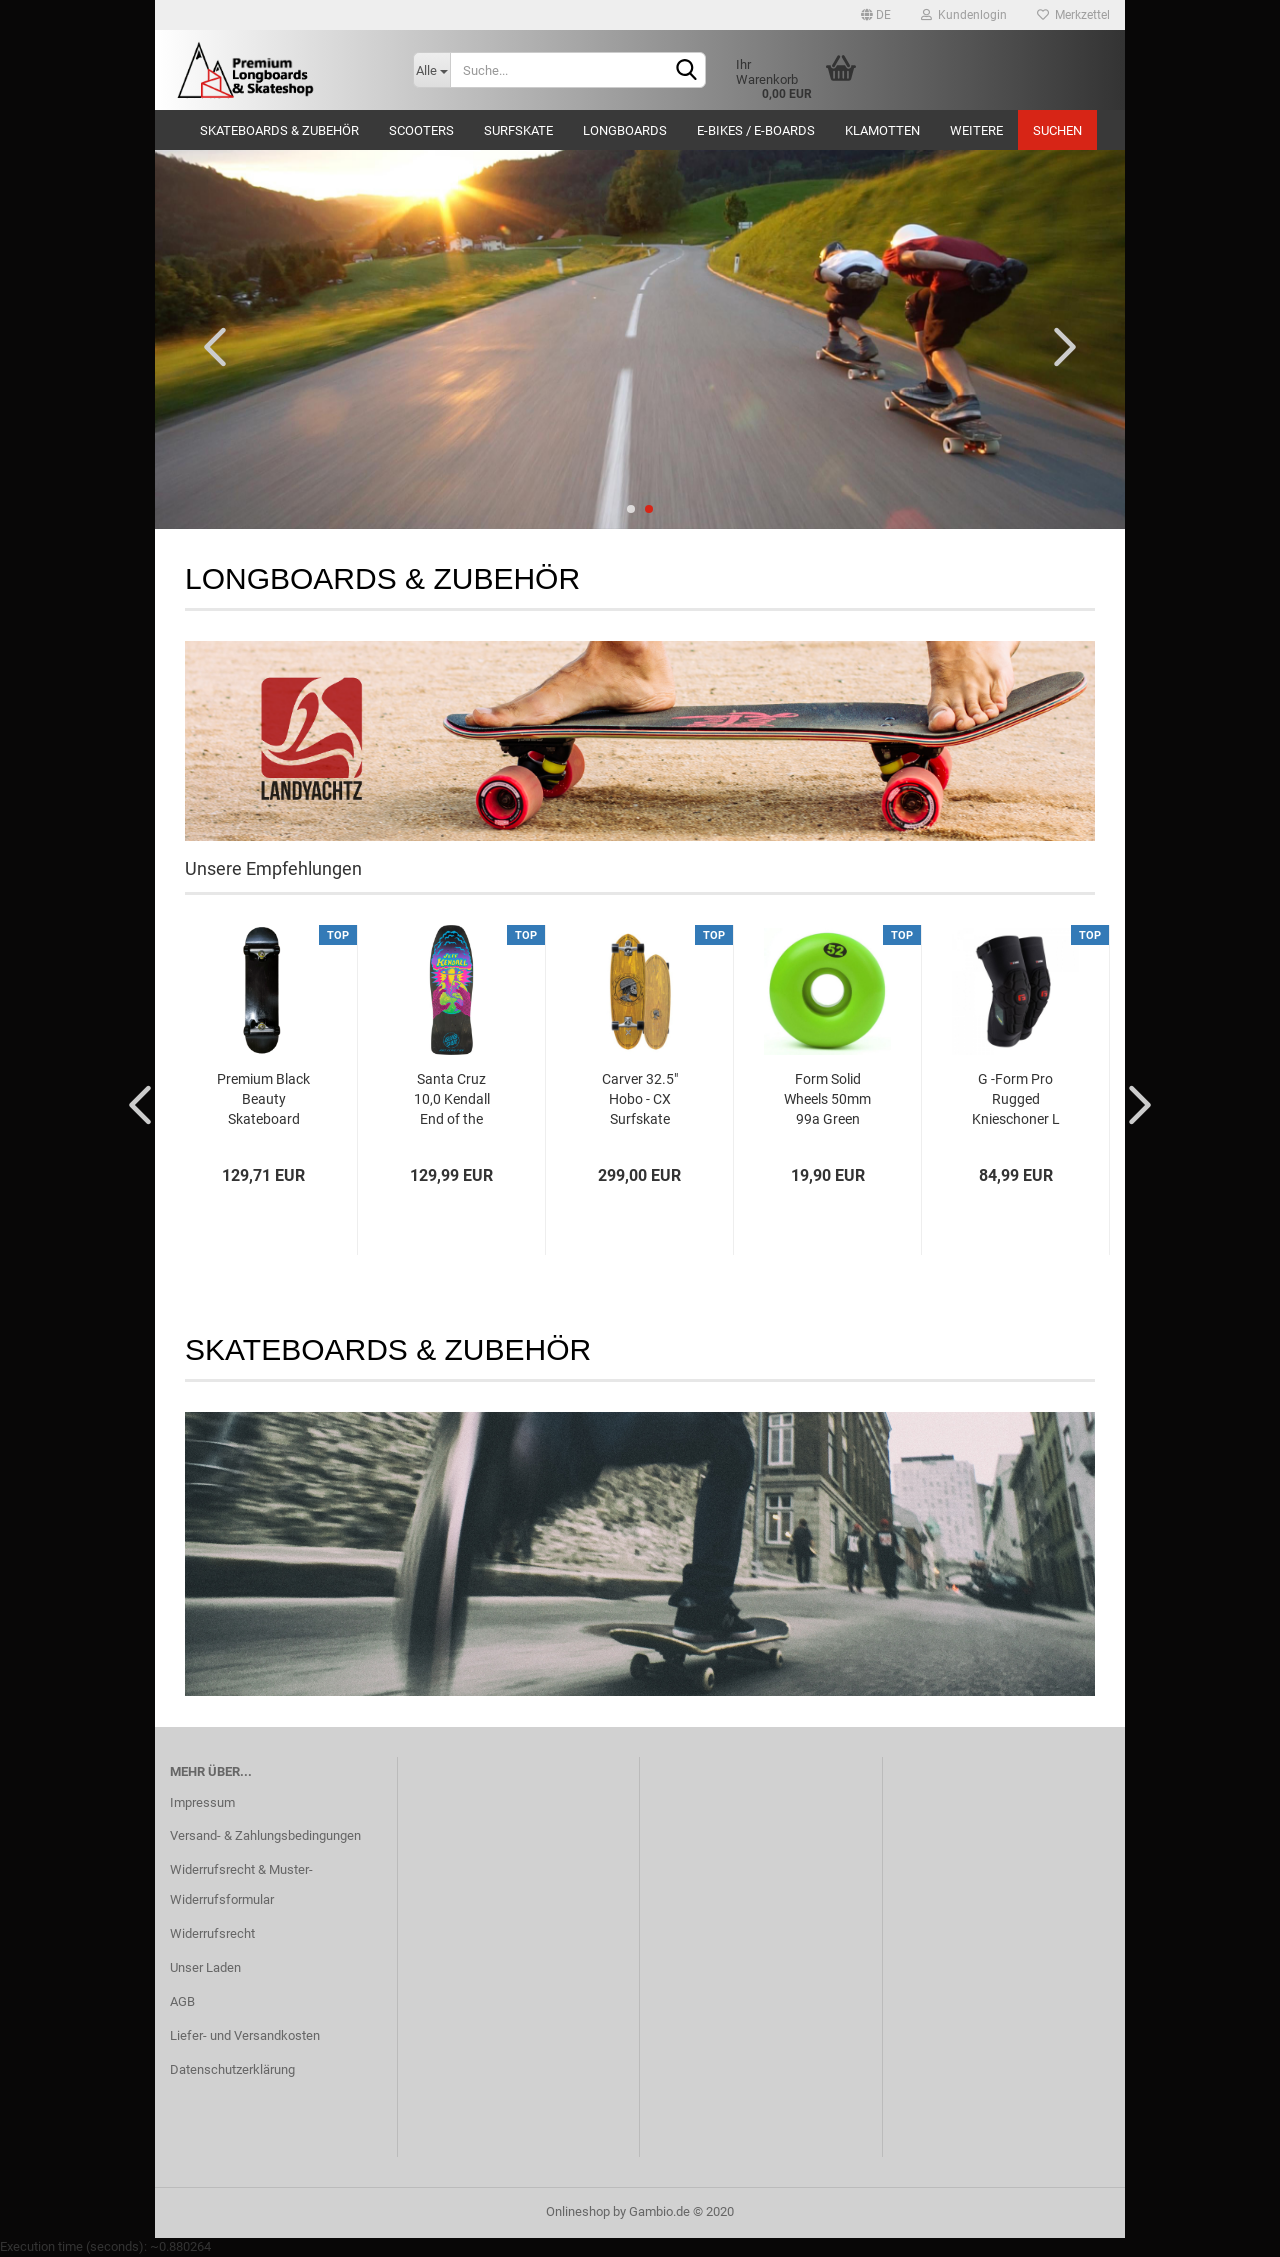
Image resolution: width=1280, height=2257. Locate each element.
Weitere (976, 130)
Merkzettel (1073, 15)
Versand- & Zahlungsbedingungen (265, 1835)
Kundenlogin (964, 15)
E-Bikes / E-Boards (756, 130)
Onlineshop (578, 2211)
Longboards (625, 130)
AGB (182, 2001)
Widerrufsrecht (212, 1933)
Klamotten (882, 130)
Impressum (202, 1802)
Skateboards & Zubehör (279, 130)
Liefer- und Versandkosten (245, 2035)
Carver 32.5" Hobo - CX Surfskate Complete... (640, 1100)
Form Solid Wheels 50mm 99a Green (827, 1099)
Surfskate (518, 130)
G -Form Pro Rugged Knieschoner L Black (1016, 1100)
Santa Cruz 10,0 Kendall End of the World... (452, 1100)
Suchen (1057, 130)
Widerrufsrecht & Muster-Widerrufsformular (241, 1884)
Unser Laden (205, 1967)
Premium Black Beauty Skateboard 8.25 (263, 1100)
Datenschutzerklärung (232, 2069)
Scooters (421, 130)
